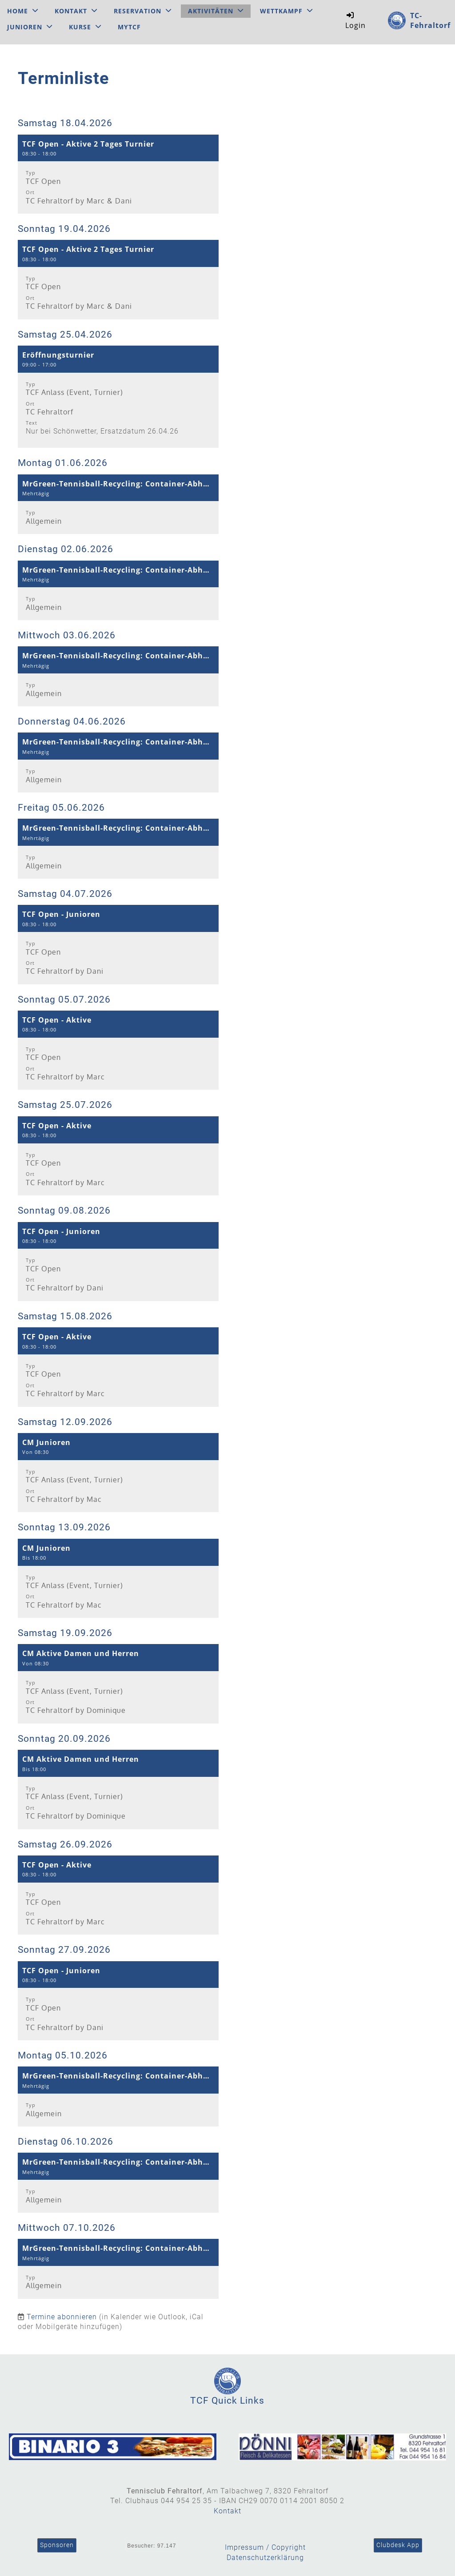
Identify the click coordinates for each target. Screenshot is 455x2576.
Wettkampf (286, 11)
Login (355, 20)
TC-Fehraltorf (430, 20)
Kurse (85, 27)
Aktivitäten (215, 11)
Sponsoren (57, 2544)
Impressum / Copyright (265, 2547)
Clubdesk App (397, 2544)
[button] (118, 174)
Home (22, 11)
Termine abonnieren (62, 2317)
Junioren (29, 27)
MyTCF (129, 27)
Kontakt (76, 11)
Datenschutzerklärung (265, 2557)
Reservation (143, 11)
